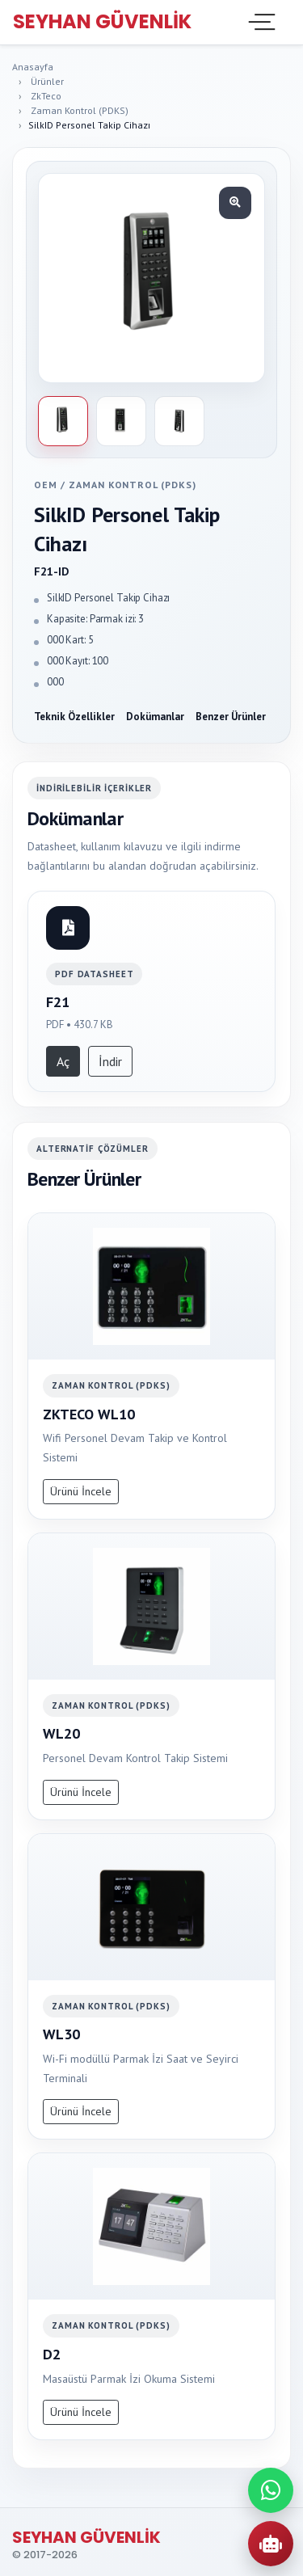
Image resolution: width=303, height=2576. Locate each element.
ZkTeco (46, 96)
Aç (63, 1061)
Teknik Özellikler (74, 716)
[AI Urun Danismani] (270, 2543)
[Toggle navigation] (260, 21)
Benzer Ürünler (231, 716)
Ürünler (47, 81)
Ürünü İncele (81, 1491)
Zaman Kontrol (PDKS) (79, 110)
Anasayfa (32, 67)
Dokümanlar (155, 716)
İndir (110, 1061)
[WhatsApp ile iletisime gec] (270, 2490)
